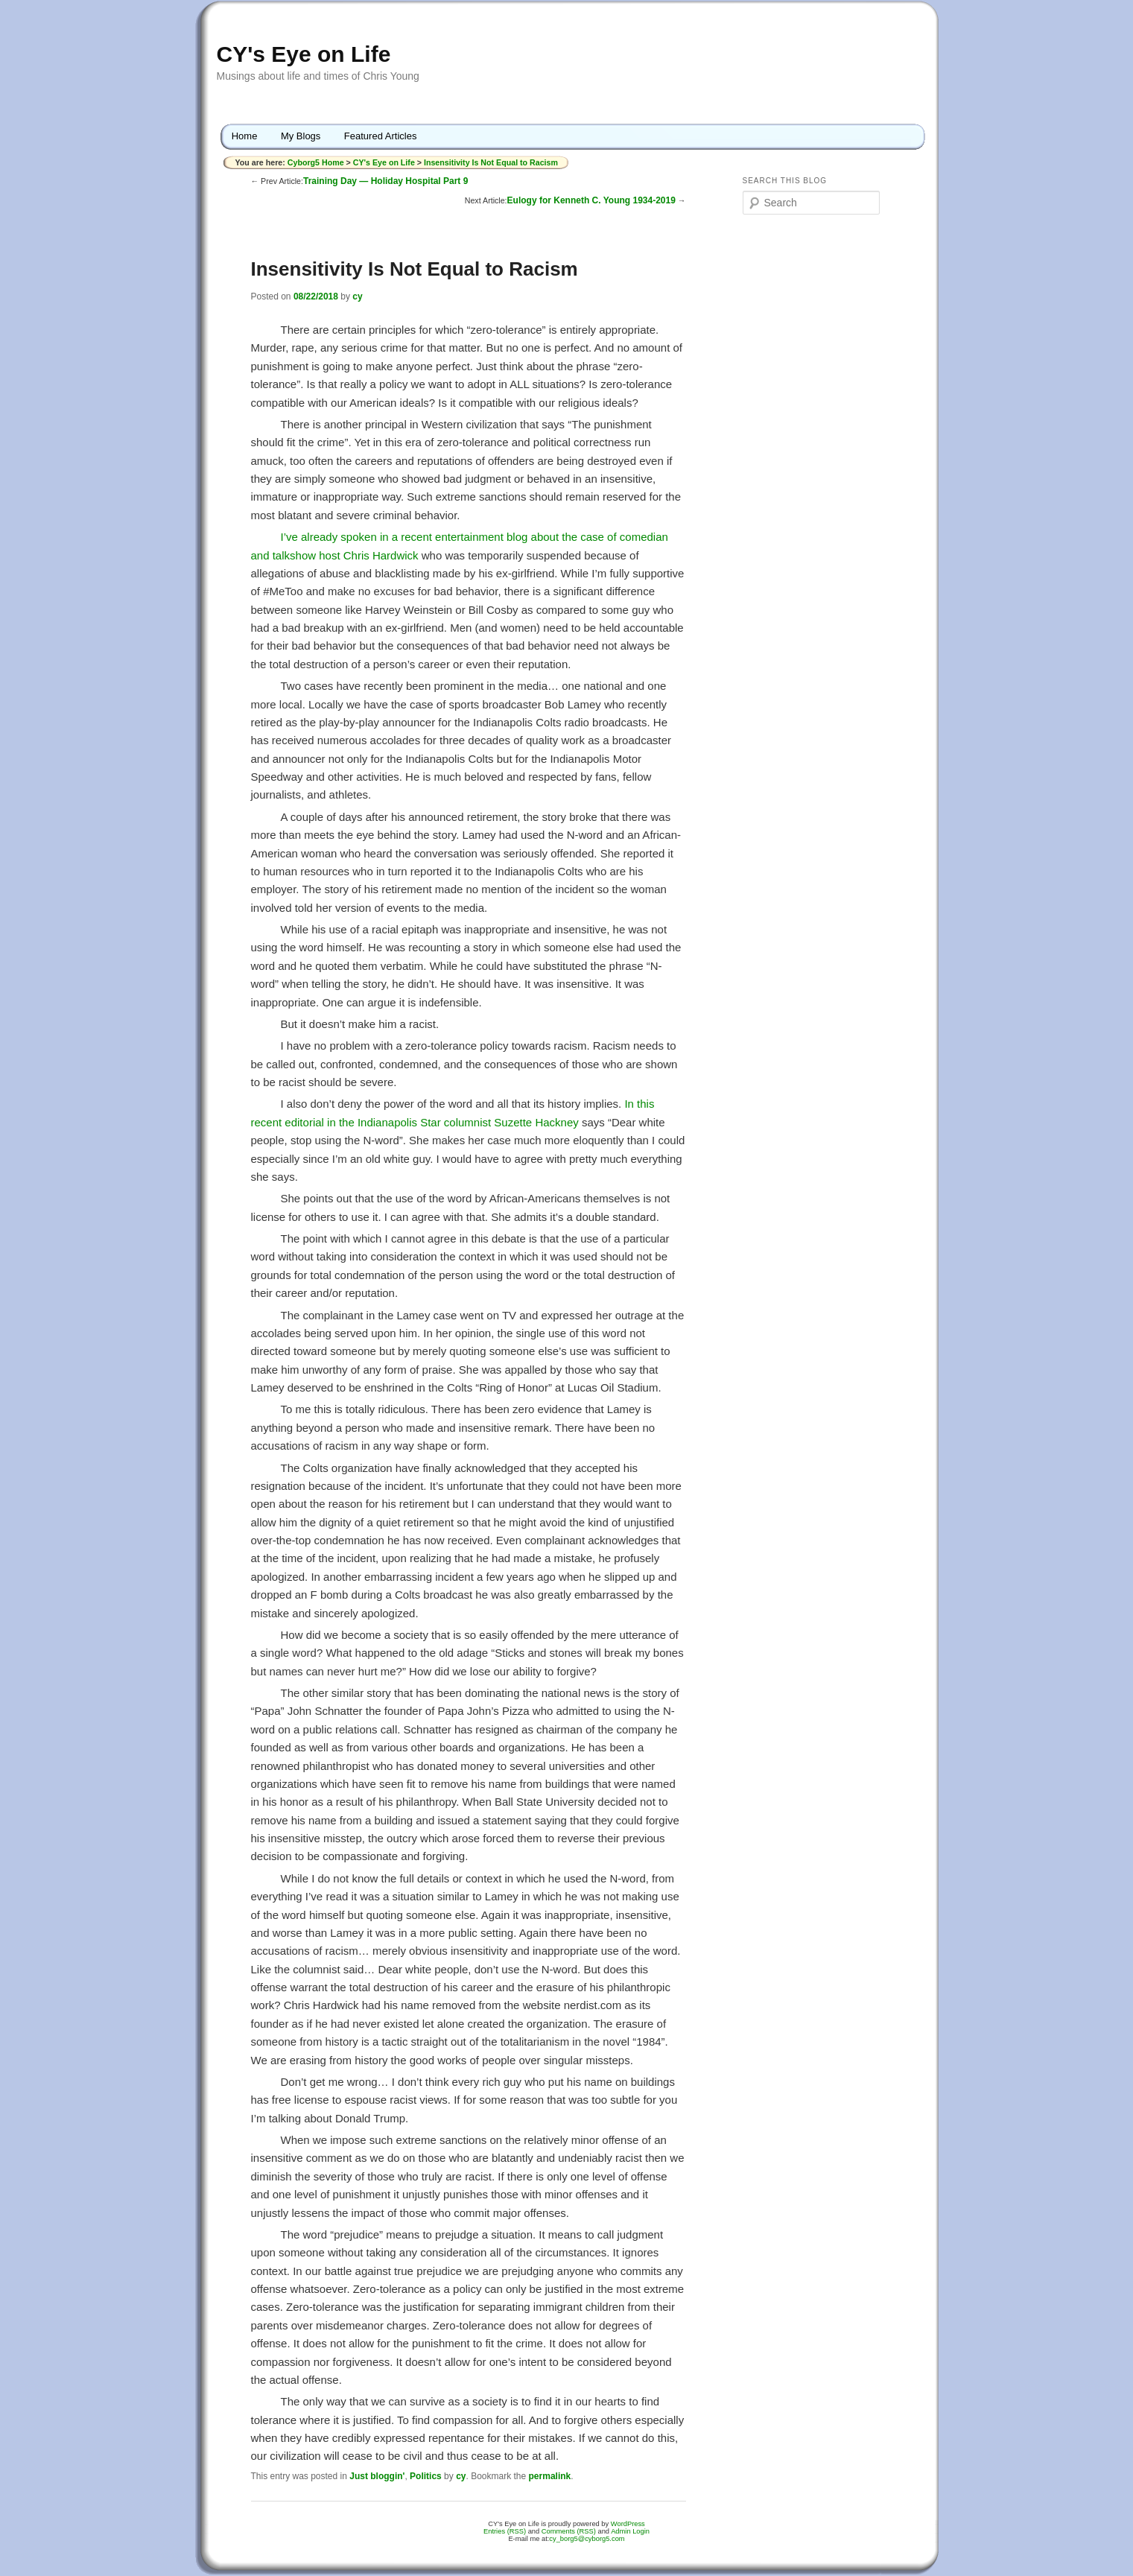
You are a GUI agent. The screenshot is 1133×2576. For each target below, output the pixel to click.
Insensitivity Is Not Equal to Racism (491, 162)
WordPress (628, 2524)
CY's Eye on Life (304, 54)
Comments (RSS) (569, 2531)
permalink (550, 2476)
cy (357, 296)
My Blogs (300, 136)
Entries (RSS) (504, 2531)
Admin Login (630, 2531)
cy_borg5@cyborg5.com (586, 2538)
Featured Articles (380, 136)
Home (245, 136)
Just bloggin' (376, 2476)
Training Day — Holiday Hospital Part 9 (385, 181)
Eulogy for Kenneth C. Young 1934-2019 (591, 200)
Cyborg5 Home (317, 162)
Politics (426, 2476)
